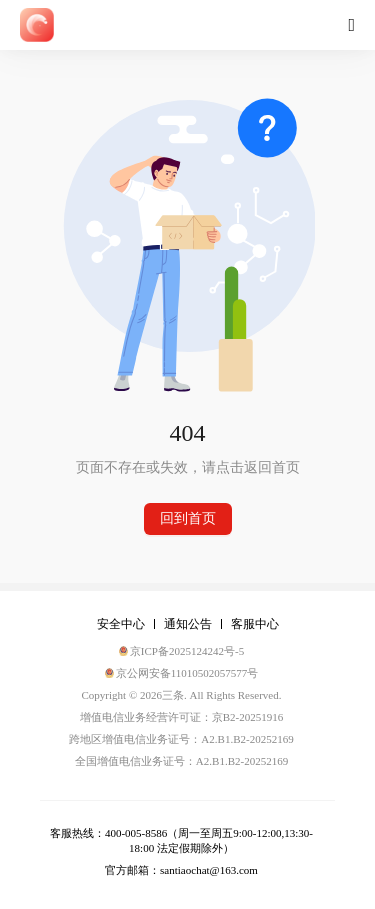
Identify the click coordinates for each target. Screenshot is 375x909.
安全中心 (121, 624)
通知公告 (188, 624)
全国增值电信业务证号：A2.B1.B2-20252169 (181, 761)
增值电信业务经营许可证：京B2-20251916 (182, 717)
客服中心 (255, 624)
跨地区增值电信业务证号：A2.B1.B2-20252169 (181, 739)
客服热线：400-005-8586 (108, 833)
